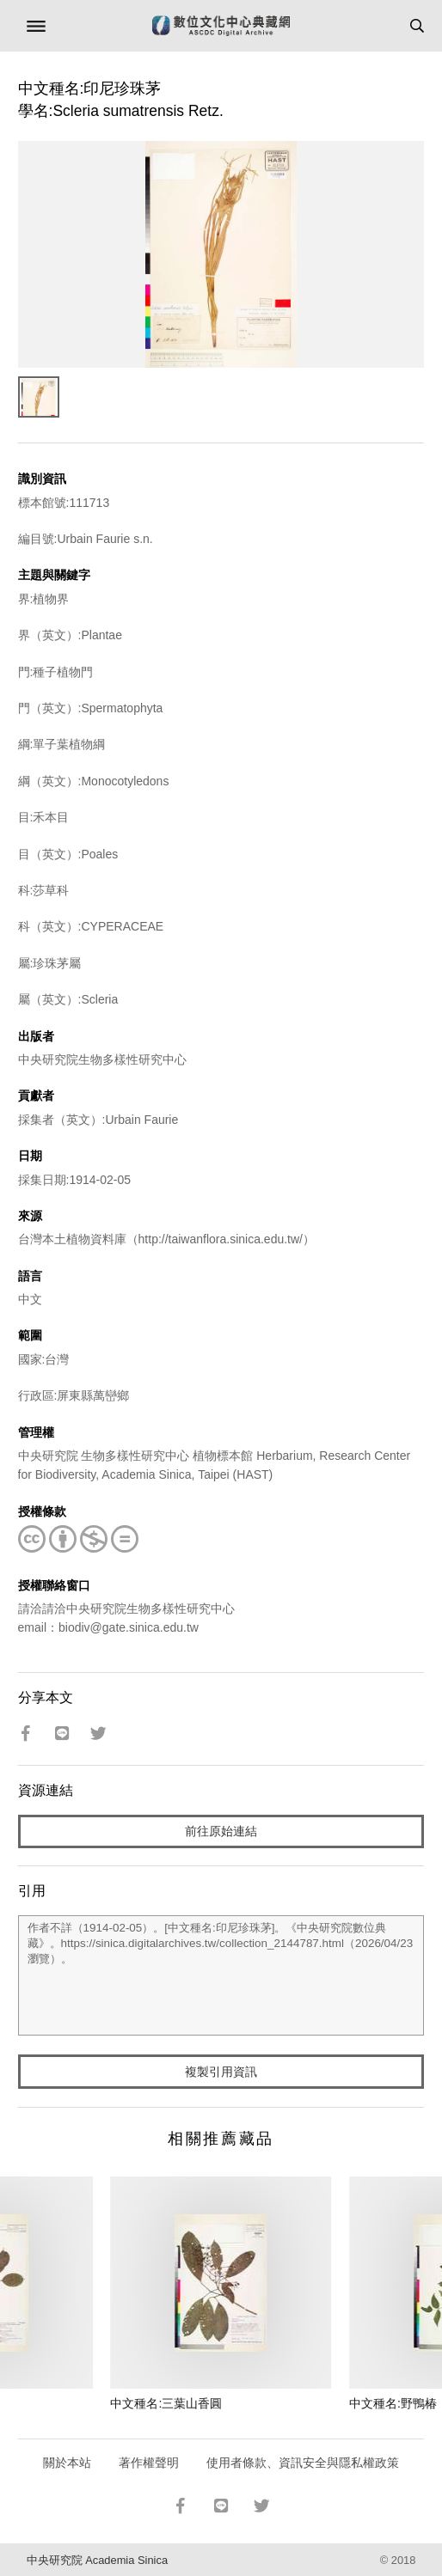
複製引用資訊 (221, 2072)
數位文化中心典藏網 (221, 25)
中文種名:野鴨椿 (393, 2403)
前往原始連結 (221, 1831)
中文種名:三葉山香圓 (166, 2403)
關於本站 (67, 2462)
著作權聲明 (149, 2462)
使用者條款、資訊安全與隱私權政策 (302, 2462)
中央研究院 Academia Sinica (97, 2560)
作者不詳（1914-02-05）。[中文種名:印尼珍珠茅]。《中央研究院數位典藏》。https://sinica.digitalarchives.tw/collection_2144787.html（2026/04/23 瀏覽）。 (221, 1975)
